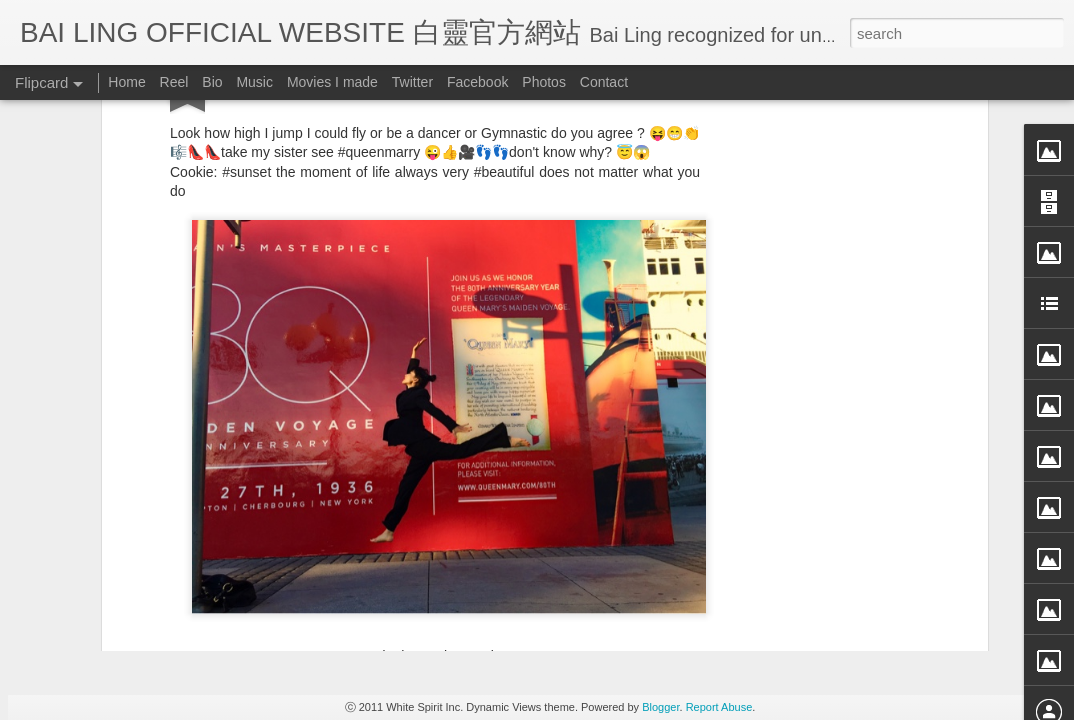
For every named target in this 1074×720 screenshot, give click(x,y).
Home (126, 82)
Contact (604, 82)
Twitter (412, 82)
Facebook (477, 82)
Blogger (660, 707)
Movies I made (332, 82)
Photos (544, 82)
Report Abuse (719, 707)
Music (254, 82)
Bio (212, 82)
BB (518, 344)
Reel (174, 82)
